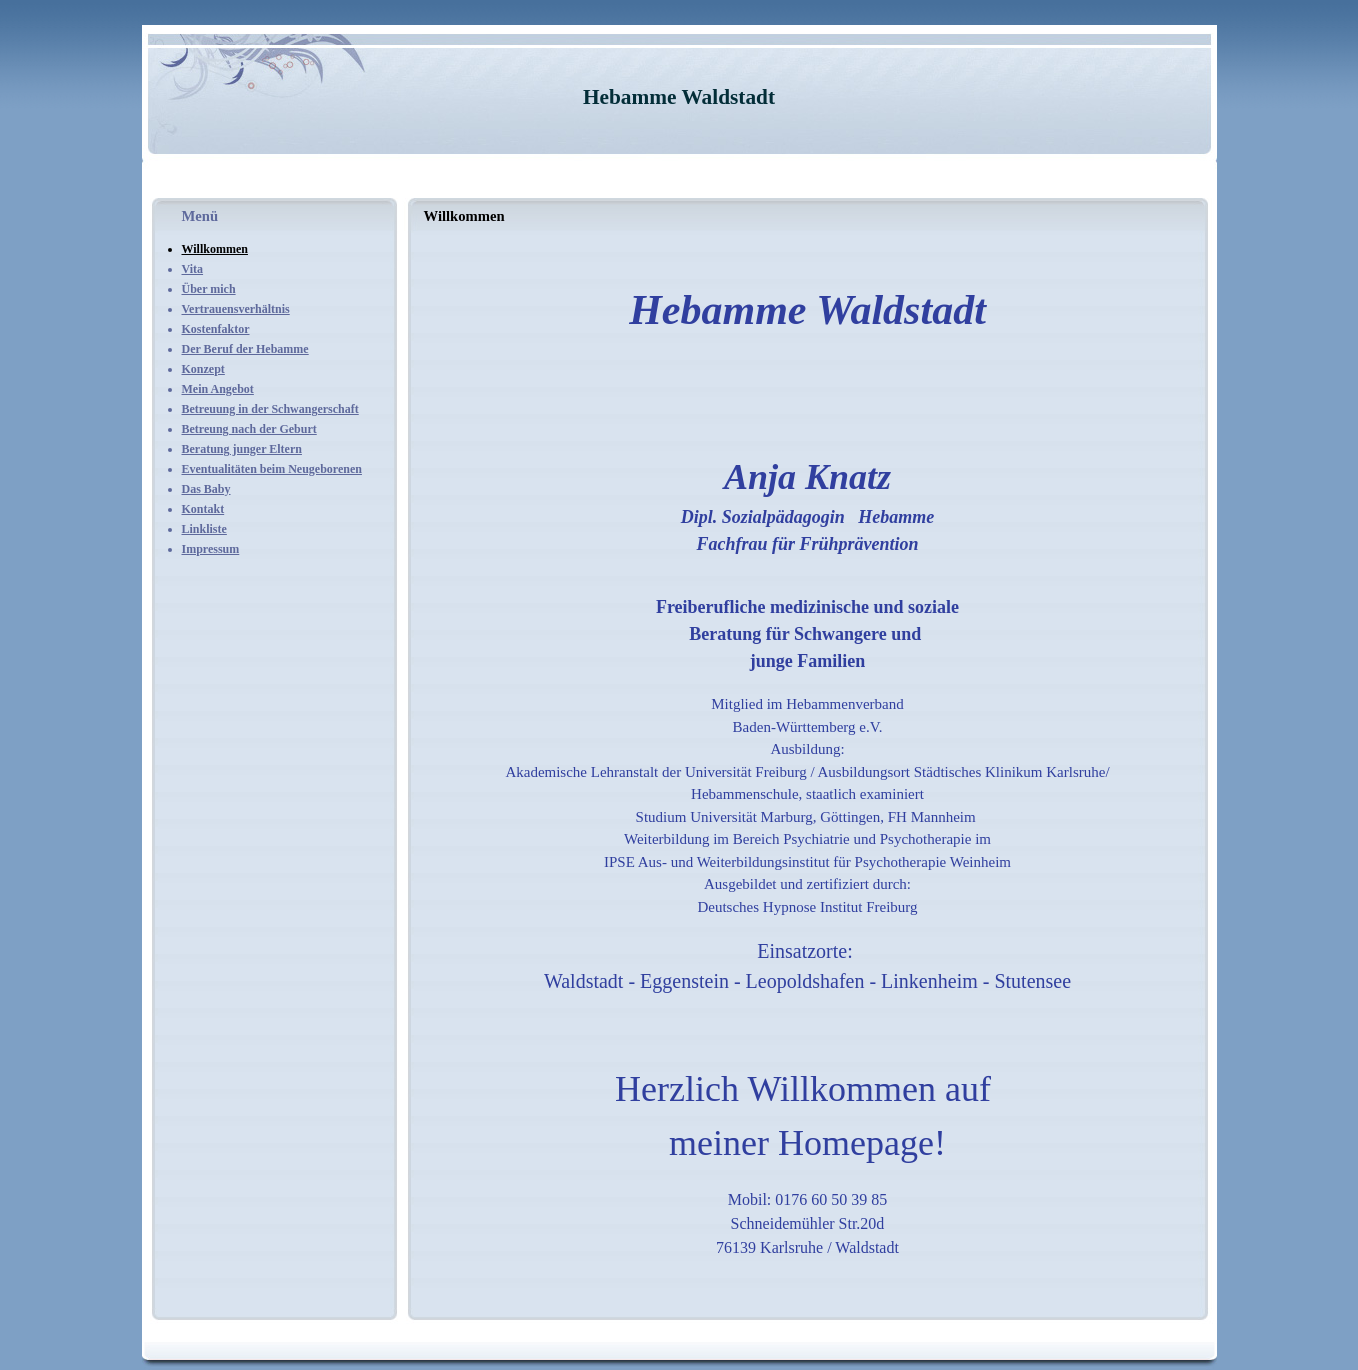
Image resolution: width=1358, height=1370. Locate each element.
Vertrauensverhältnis (236, 309)
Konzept (203, 369)
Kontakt (203, 509)
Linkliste (204, 529)
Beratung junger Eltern (242, 449)
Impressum (211, 549)
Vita (193, 269)
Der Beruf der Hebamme (245, 349)
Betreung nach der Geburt (249, 429)
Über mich (209, 289)
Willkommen (215, 249)
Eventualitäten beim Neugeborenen (272, 469)
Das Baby (206, 489)
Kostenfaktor (216, 329)
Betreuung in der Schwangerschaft (270, 409)
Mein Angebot (218, 389)
